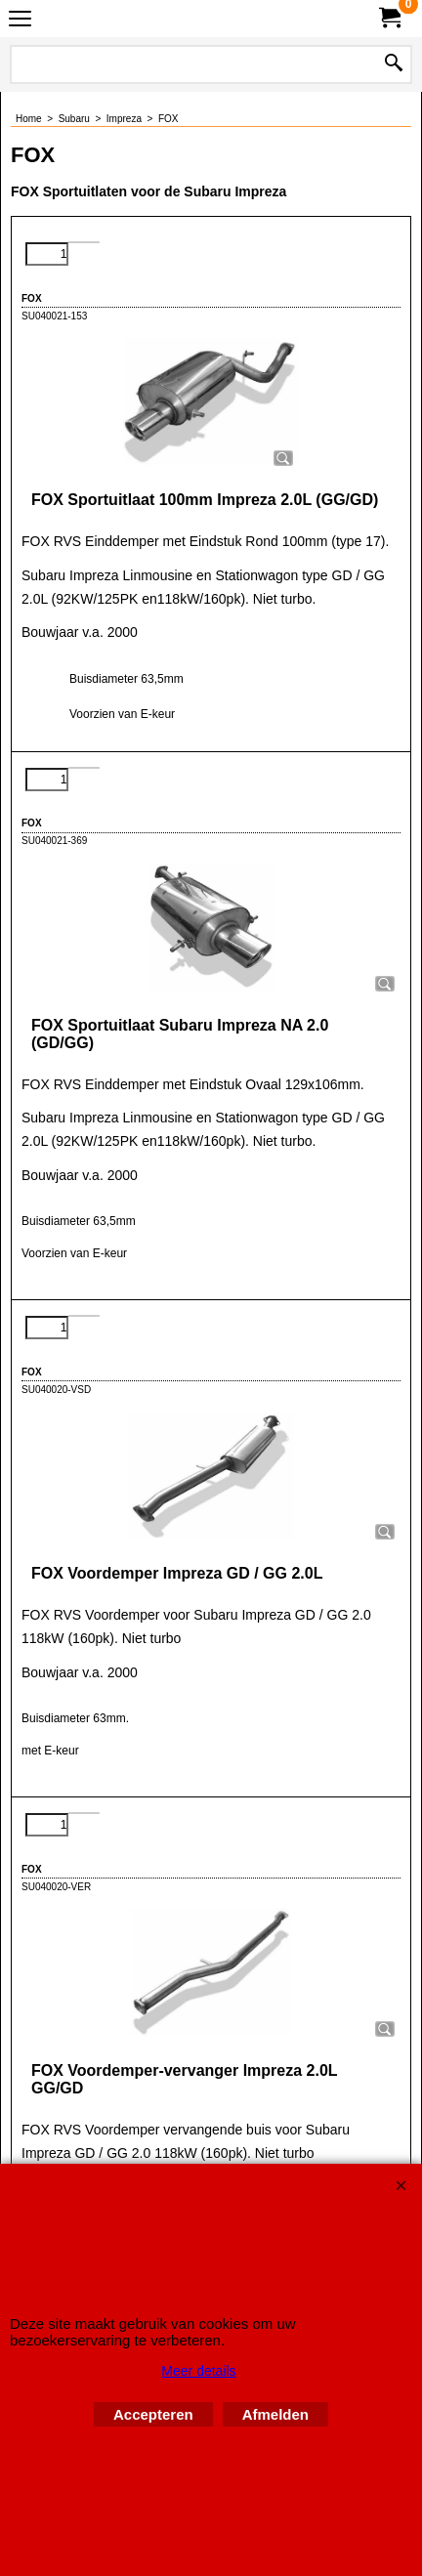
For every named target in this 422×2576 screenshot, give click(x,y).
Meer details (198, 2371)
